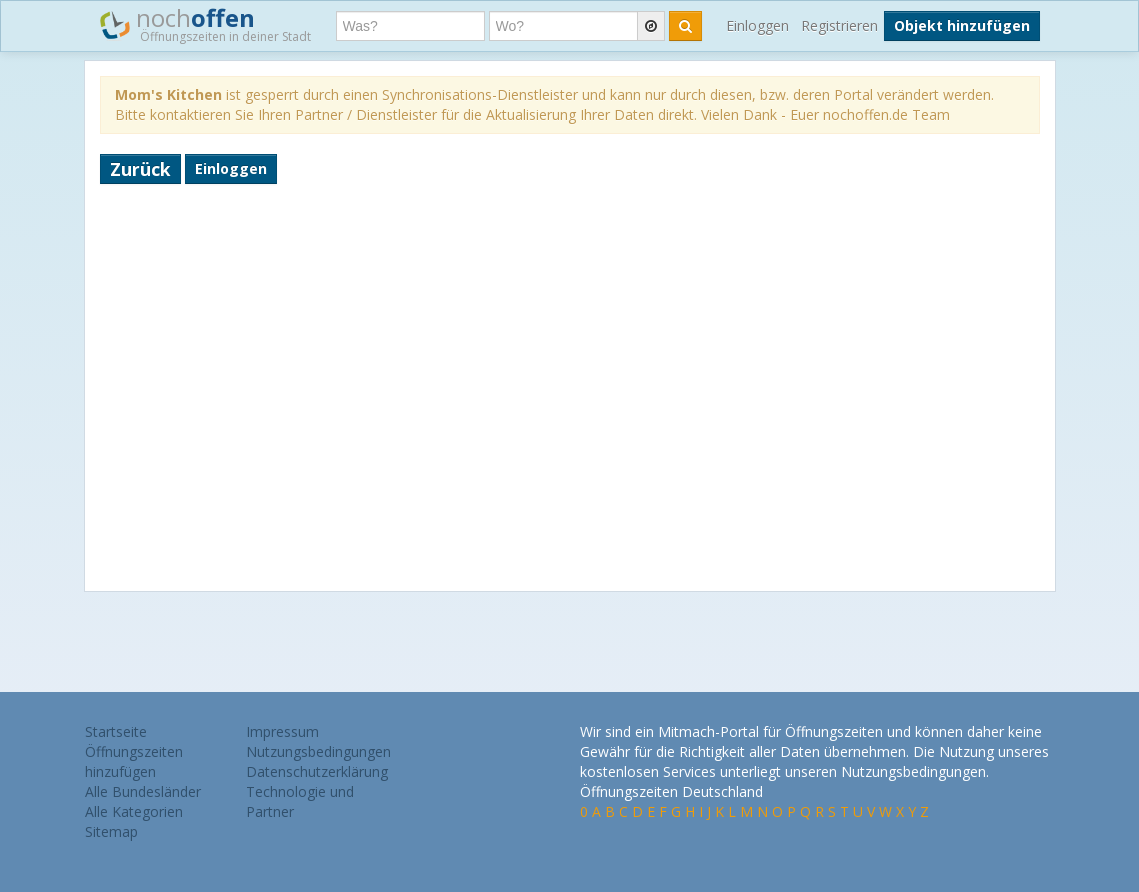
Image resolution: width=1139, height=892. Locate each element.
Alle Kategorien (134, 811)
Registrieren (839, 25)
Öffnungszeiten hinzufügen (134, 761)
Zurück (140, 169)
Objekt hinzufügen (962, 25)
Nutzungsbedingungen (318, 751)
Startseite (116, 731)
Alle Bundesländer (143, 791)
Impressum (282, 731)
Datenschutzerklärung (317, 771)
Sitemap (111, 831)
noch (205, 24)
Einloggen (757, 25)
